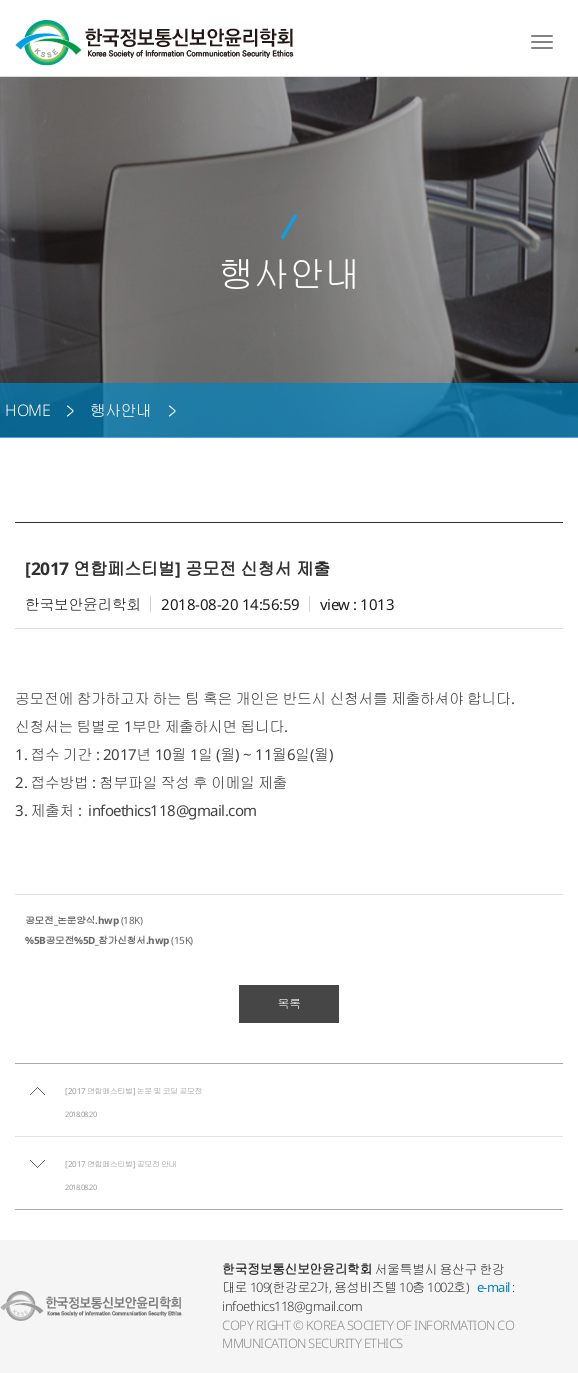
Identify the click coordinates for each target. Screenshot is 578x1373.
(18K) (83, 920)
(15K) (109, 940)
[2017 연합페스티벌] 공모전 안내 (120, 1163)
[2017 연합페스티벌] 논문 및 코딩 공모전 (133, 1090)
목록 (289, 1003)
